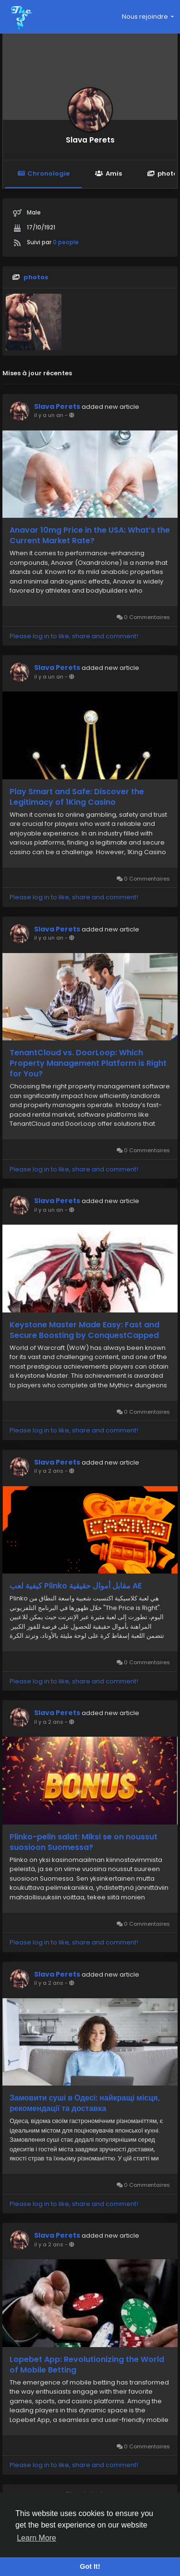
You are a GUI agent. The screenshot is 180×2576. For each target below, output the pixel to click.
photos (36, 277)
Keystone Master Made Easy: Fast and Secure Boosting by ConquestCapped (84, 1330)
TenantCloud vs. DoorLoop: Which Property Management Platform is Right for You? (88, 1063)
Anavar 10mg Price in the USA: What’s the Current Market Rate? (90, 535)
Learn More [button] (36, 2538)
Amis (108, 173)
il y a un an (48, 415)
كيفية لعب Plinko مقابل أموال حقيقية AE (76, 1586)
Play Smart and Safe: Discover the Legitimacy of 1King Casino (77, 797)
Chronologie (43, 173)
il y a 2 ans (48, 1471)
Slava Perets (90, 140)
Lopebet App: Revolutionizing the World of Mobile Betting (87, 2364)
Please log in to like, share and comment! (74, 636)
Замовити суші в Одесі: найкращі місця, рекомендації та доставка (85, 2103)
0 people (66, 242)
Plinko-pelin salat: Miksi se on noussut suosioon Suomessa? (83, 1842)
